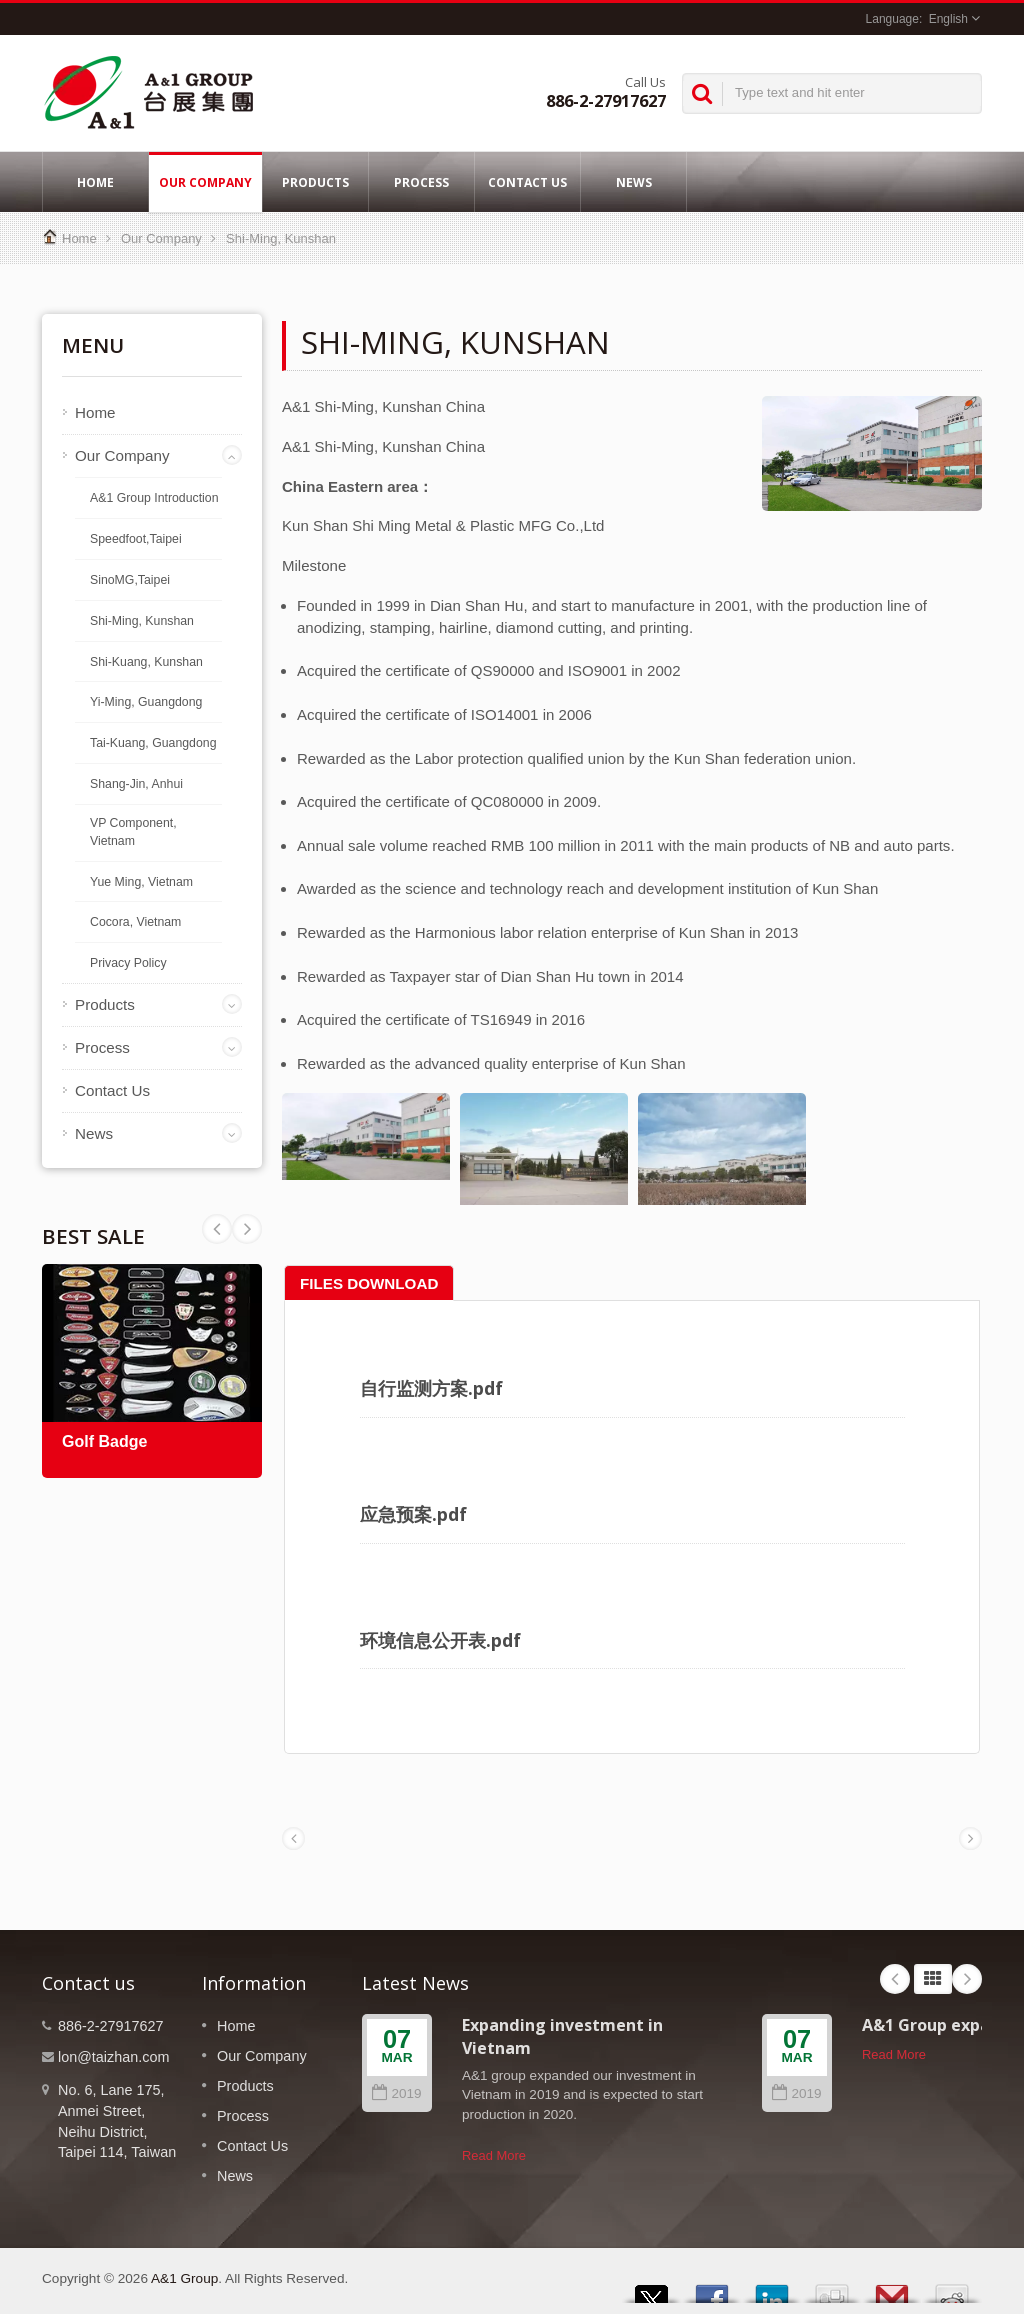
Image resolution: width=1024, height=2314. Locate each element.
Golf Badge (104, 1441)
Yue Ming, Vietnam (141, 882)
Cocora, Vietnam (135, 922)
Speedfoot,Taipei (136, 539)
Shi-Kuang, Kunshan (146, 662)
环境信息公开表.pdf (440, 1640)
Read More (494, 2155)
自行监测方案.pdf (431, 1388)
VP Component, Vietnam (133, 832)
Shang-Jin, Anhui (136, 784)
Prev (247, 1229)
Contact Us (527, 182)
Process (421, 182)
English (948, 19)
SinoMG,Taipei (130, 580)
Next (217, 1229)
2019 (396, 2093)
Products (315, 182)
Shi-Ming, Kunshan (281, 238)
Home (95, 182)
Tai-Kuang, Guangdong (153, 743)
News (633, 182)
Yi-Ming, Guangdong (146, 702)
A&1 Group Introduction (154, 498)
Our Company (205, 182)
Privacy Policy (128, 963)
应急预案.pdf (413, 1514)
